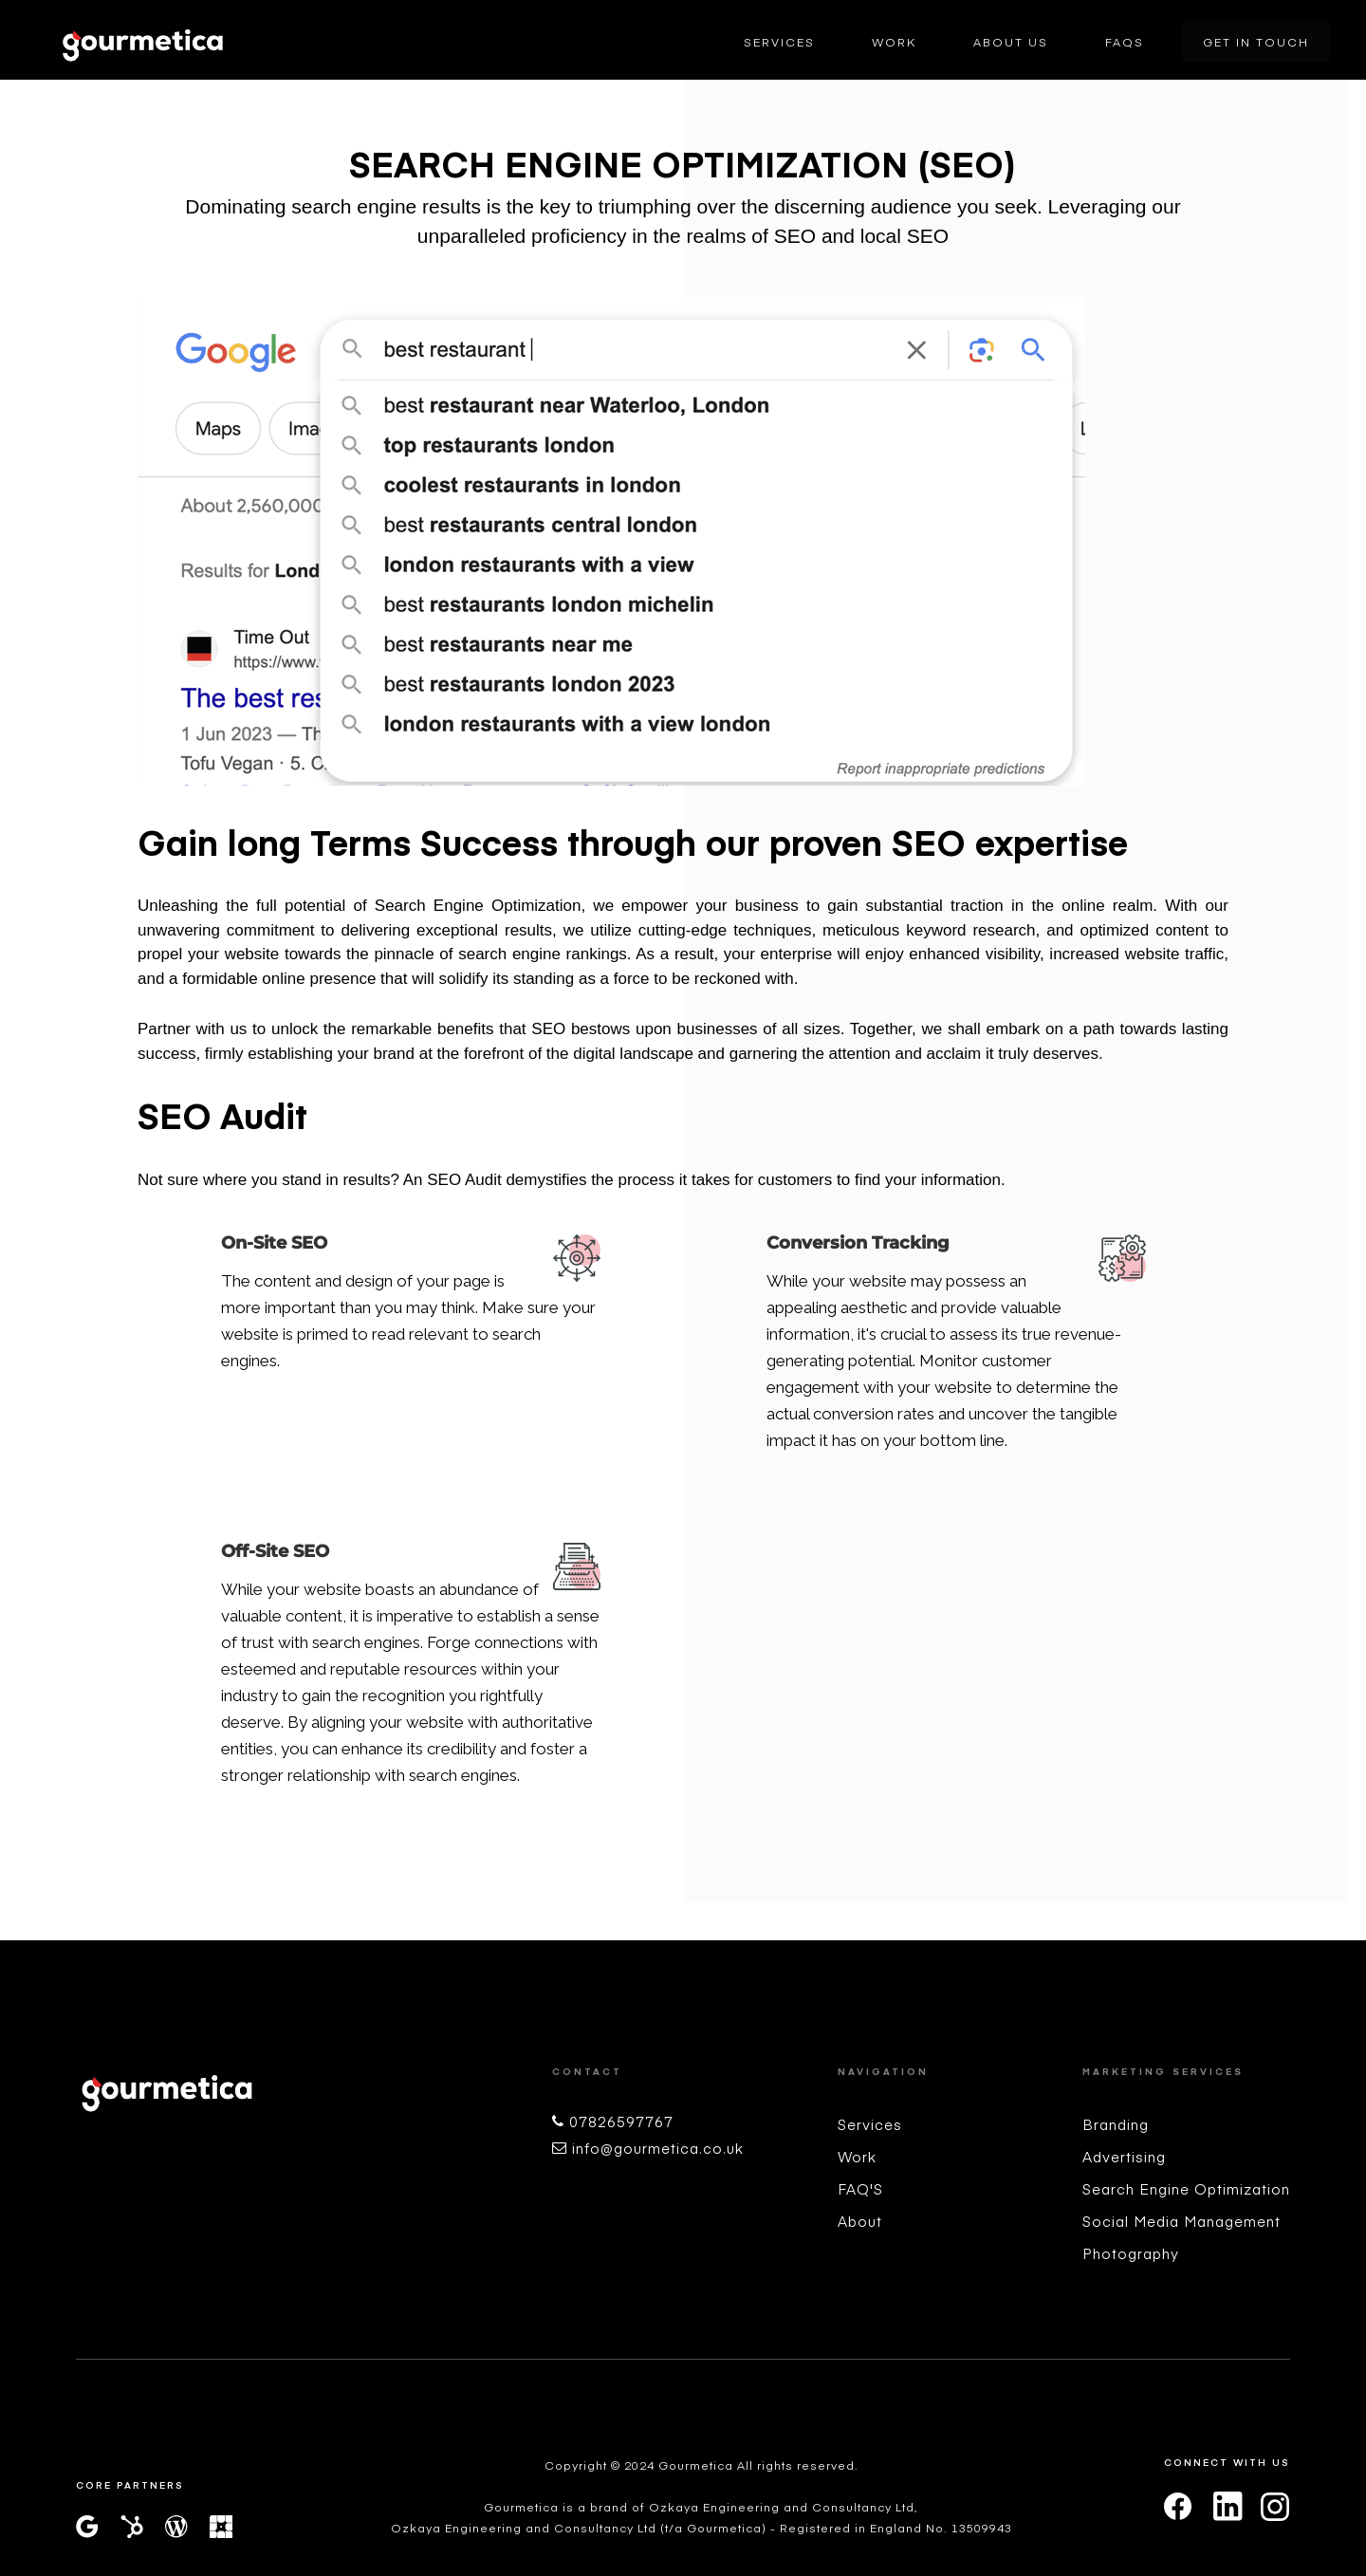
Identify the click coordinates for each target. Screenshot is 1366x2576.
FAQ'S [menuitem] (860, 2188)
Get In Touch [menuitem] (1256, 41)
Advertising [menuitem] (1124, 2156)
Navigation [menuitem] (883, 2071)
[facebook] (1178, 2507)
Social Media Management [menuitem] (1181, 2221)
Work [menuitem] (894, 41)
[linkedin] (1227, 2512)
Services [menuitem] (779, 41)
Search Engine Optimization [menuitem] (1186, 2188)
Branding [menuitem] (1115, 2124)
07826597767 (621, 2121)
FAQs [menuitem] (1124, 41)
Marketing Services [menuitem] (1163, 2071)
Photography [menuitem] (1130, 2253)
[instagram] (1275, 2507)
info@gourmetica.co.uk (658, 2147)
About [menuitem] (860, 2221)
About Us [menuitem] (1010, 41)
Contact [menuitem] (587, 2071)
